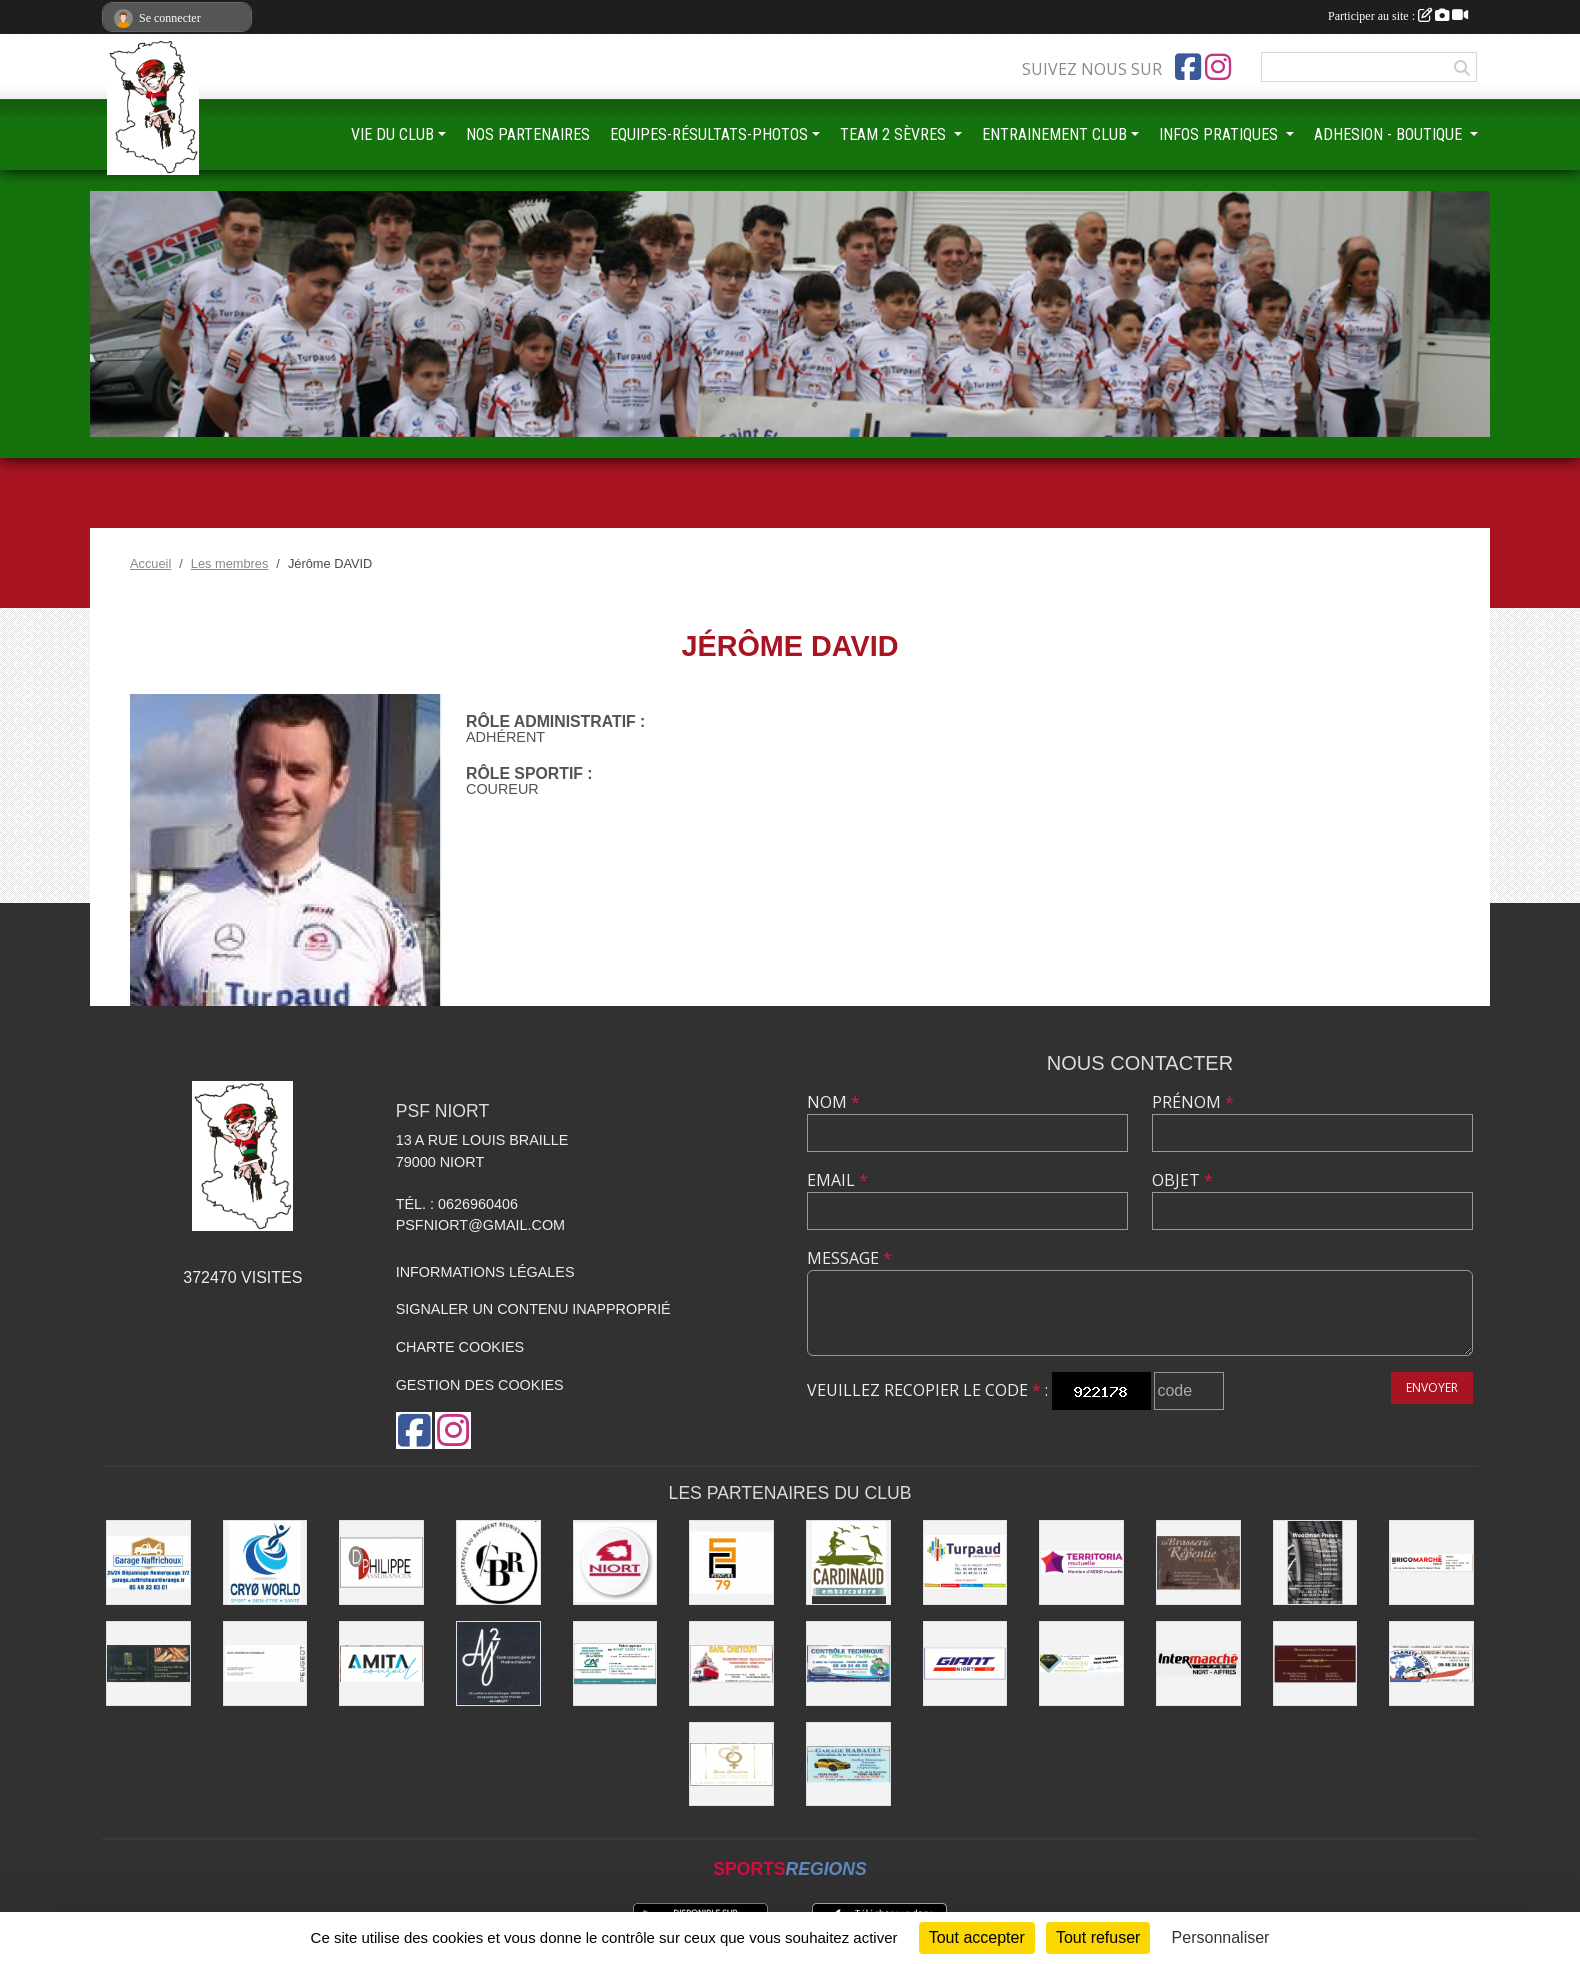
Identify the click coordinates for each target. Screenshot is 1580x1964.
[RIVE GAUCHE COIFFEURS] (731, 1764)
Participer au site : (1398, 16)
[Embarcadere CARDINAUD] (848, 1562)
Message (849, 1258)
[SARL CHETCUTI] (731, 1663)
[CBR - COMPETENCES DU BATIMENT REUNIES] (498, 1562)
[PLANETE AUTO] (1431, 1663)
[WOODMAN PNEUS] (1315, 1562)
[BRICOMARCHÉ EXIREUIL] (1431, 1562)
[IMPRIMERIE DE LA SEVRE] (1081, 1663)
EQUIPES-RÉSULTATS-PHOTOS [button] (709, 134)
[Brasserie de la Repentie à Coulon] (1198, 1562)
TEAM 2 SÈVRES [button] (895, 134)
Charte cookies (460, 1347)
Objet (1182, 1180)
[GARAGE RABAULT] (848, 1764)
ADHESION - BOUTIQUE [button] (1390, 134)
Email (837, 1180)
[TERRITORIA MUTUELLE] (1081, 1562)
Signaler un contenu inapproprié (533, 1309)
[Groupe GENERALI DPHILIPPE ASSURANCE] (381, 1562)
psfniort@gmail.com (480, 1225)
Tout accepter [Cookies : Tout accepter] (977, 1937)
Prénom (1193, 1102)
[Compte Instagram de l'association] (1218, 67)
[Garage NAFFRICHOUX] (148, 1562)
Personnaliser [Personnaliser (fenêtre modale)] (1221, 1937)
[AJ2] (498, 1663)
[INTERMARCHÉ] (1198, 1663)
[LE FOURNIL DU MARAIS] (148, 1663)
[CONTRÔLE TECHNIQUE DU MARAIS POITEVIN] (848, 1663)
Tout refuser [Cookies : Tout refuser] (1098, 1937)
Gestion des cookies (480, 1385)
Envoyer (1432, 1387)
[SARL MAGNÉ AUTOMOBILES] (265, 1663)
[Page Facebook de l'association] (1188, 67)
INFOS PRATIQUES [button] (1220, 134)
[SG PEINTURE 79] (731, 1562)
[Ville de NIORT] (615, 1562)
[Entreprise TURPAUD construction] (965, 1562)
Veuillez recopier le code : (927, 1390)
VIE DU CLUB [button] (392, 134)
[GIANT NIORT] (965, 1663)
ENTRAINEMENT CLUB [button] (1054, 134)
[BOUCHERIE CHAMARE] (1315, 1663)
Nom (833, 1102)
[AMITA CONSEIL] (381, 1663)
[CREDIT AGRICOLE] (615, 1663)
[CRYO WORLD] (265, 1562)
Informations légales (485, 1272)
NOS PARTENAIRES (528, 134)
